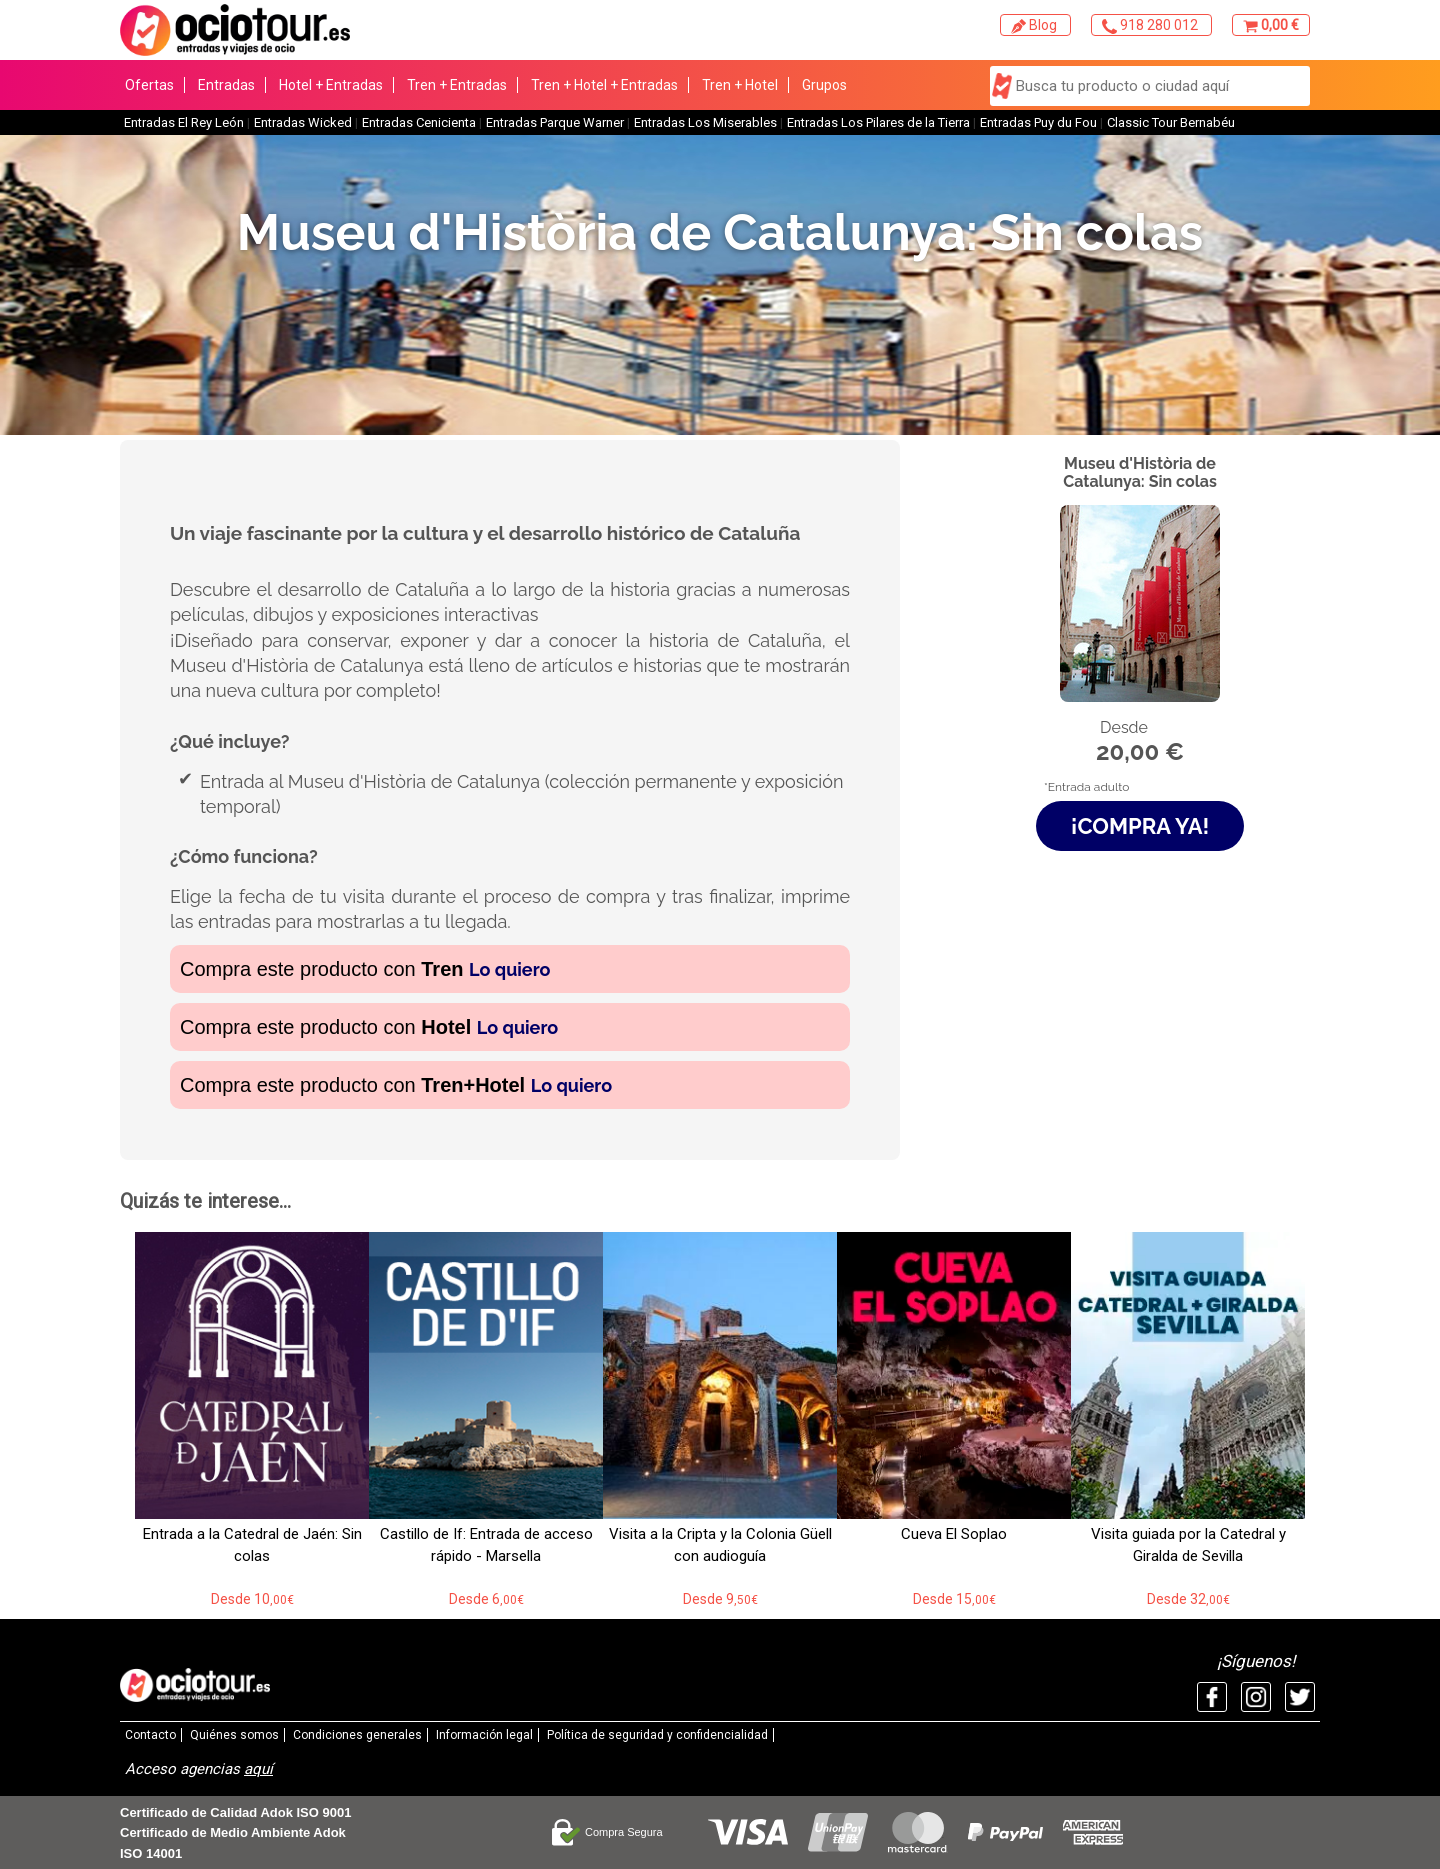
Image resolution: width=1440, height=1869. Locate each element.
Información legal (484, 1735)
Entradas (226, 85)
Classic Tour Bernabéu (1171, 122)
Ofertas (149, 85)
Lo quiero (509, 969)
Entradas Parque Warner (555, 122)
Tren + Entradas (457, 85)
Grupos (824, 85)
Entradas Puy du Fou (1038, 122)
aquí (258, 1769)
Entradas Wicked (303, 122)
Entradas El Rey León (184, 122)
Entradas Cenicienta (419, 122)
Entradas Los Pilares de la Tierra (878, 122)
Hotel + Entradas (331, 85)
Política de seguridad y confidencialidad (657, 1735)
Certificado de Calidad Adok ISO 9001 (235, 1812)
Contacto (150, 1735)
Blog (1035, 25)
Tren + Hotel (740, 85)
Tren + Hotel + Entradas (604, 85)
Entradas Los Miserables (705, 122)
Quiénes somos (234, 1735)
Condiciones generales (357, 1735)
